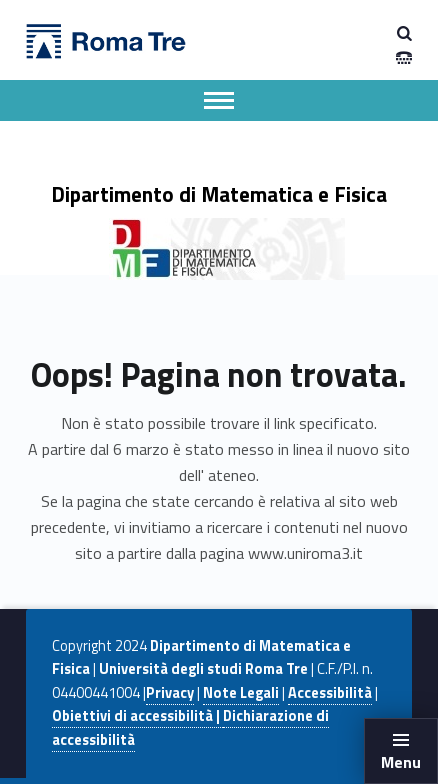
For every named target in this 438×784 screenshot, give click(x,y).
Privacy (170, 693)
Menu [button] (401, 762)
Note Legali (241, 693)
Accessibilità (330, 693)
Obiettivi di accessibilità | (137, 716)
